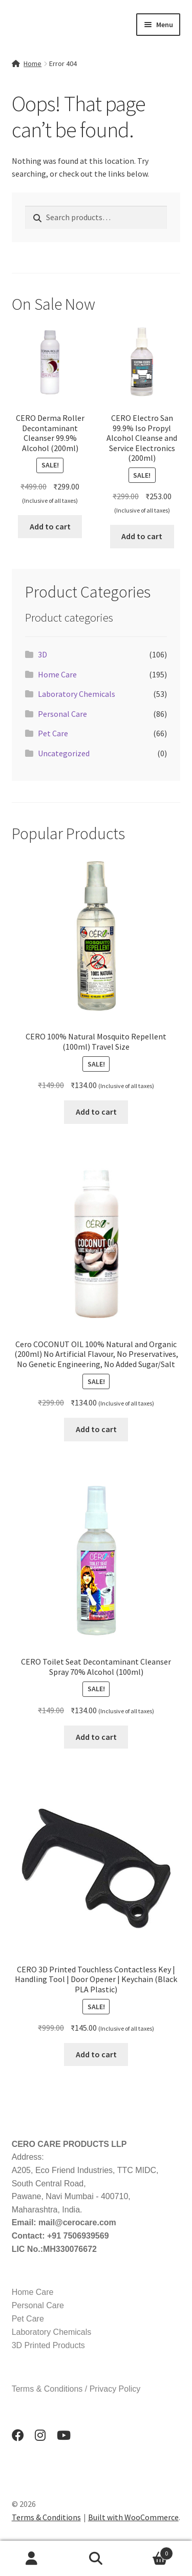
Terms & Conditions (46, 2517)
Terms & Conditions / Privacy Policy (76, 2389)
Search (96, 2558)
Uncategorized (64, 753)
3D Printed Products (48, 2345)
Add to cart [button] (50, 526)
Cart (150, 2551)
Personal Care (62, 714)
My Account (32, 2558)
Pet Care (53, 733)
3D (42, 654)
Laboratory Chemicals (76, 694)
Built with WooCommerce (133, 2517)
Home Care (57, 674)
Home (32, 63)
